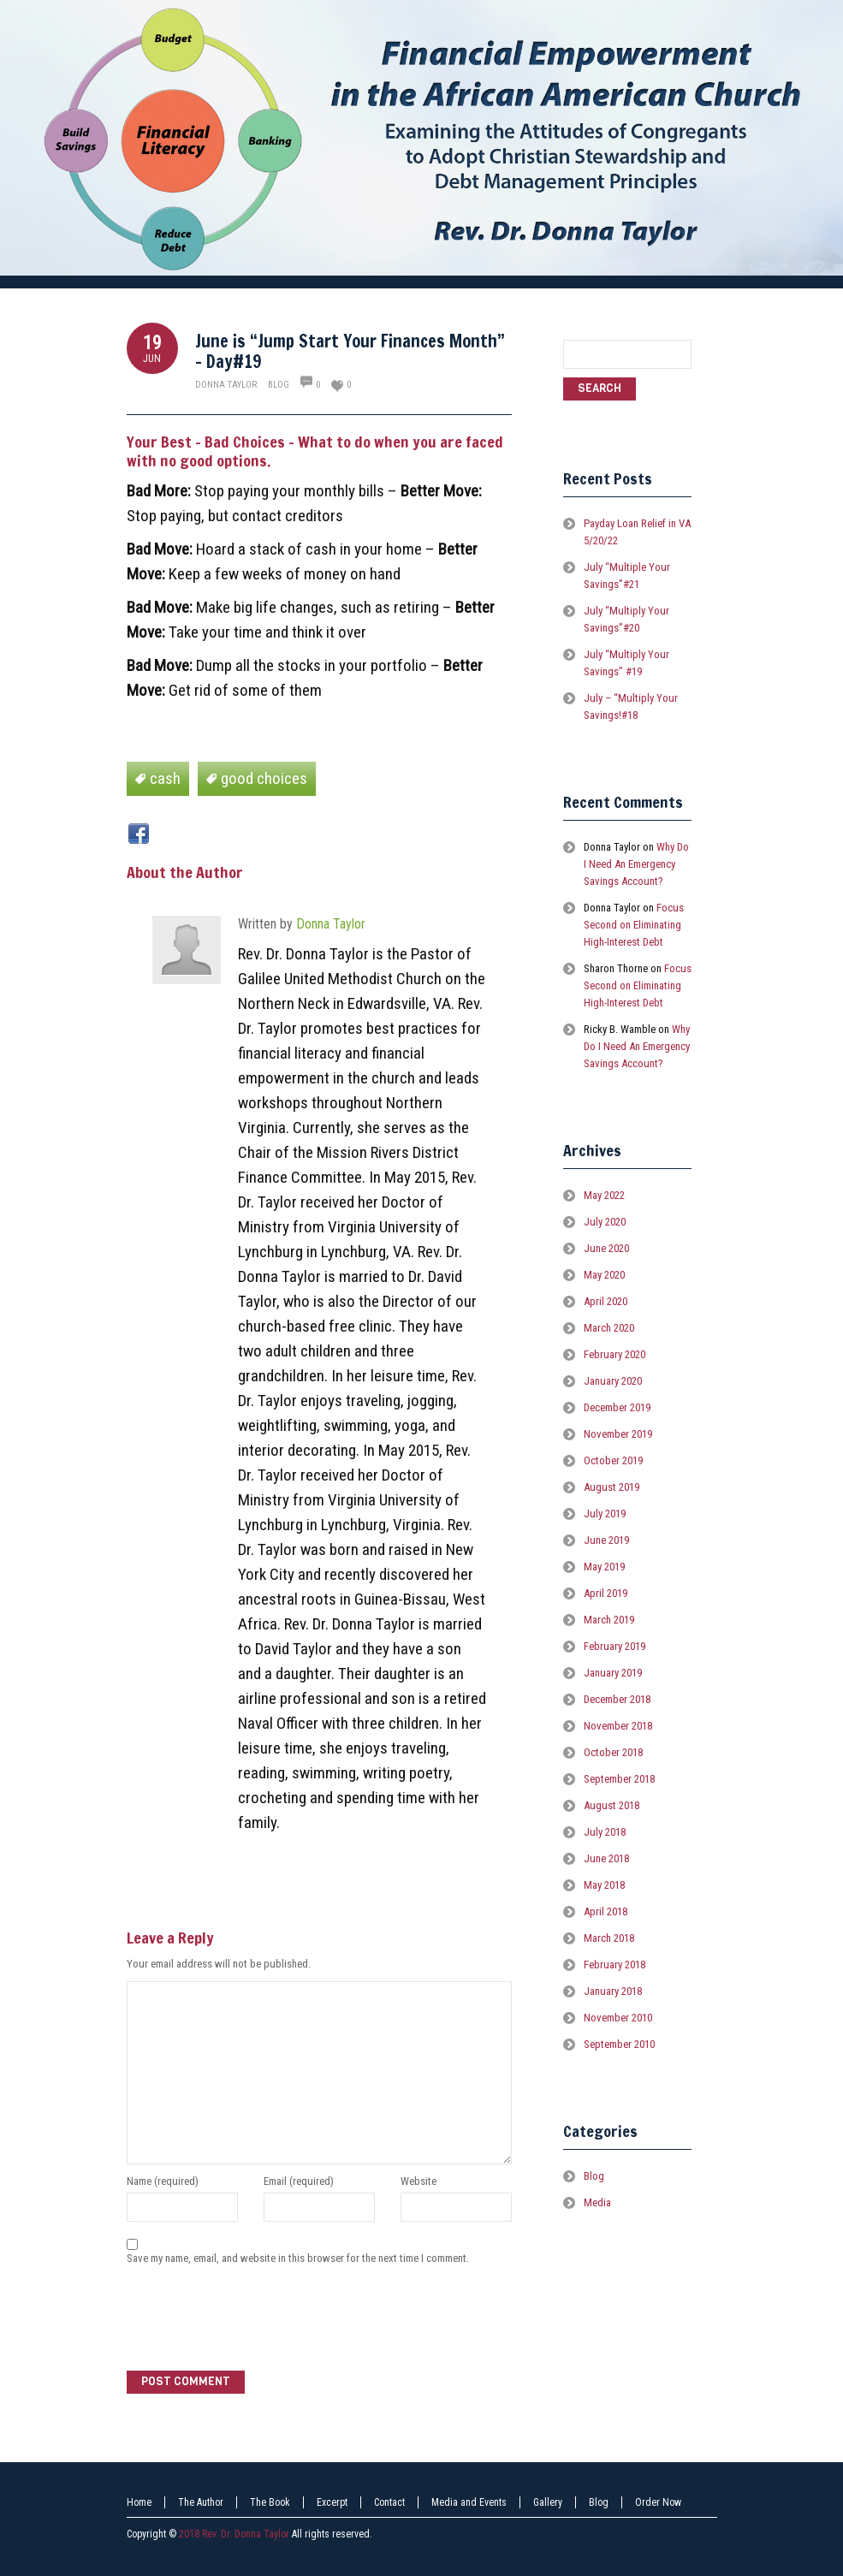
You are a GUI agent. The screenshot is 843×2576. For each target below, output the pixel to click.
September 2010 (619, 2044)
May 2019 (604, 1566)
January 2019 (613, 1672)
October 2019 (613, 1460)
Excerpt (332, 2502)
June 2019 (606, 1540)
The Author (200, 2502)
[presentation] (257, 2320)
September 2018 (619, 1778)
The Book (270, 2502)
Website (418, 2181)
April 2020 (605, 1301)
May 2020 (604, 1274)
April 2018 (605, 1911)
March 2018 (609, 1938)
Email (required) (299, 2181)
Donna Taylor (226, 384)
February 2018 (614, 1964)
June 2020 (606, 1248)
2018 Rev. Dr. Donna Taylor (234, 2534)
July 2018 (605, 1831)
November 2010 (618, 2017)
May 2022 (604, 1195)
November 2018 (618, 1725)
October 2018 (613, 1752)
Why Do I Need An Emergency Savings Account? (636, 863)
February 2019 (614, 1646)
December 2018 (617, 1699)
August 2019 (611, 1487)
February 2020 (614, 1354)
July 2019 (605, 1513)
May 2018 (604, 1885)
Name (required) (163, 2181)
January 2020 (613, 1380)
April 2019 (605, 1593)
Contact (389, 2502)
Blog (278, 384)
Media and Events (469, 2502)
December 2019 (617, 1407)
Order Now (658, 2502)
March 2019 (609, 1619)
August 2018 (611, 1805)
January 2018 (613, 1991)
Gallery (547, 2502)
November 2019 (618, 1433)
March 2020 (609, 1327)
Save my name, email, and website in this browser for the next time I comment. (298, 2258)
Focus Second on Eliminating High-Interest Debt (634, 924)
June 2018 (606, 1858)
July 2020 (605, 1221)
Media (597, 2202)
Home (139, 2502)
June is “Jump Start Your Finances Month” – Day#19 (350, 351)
